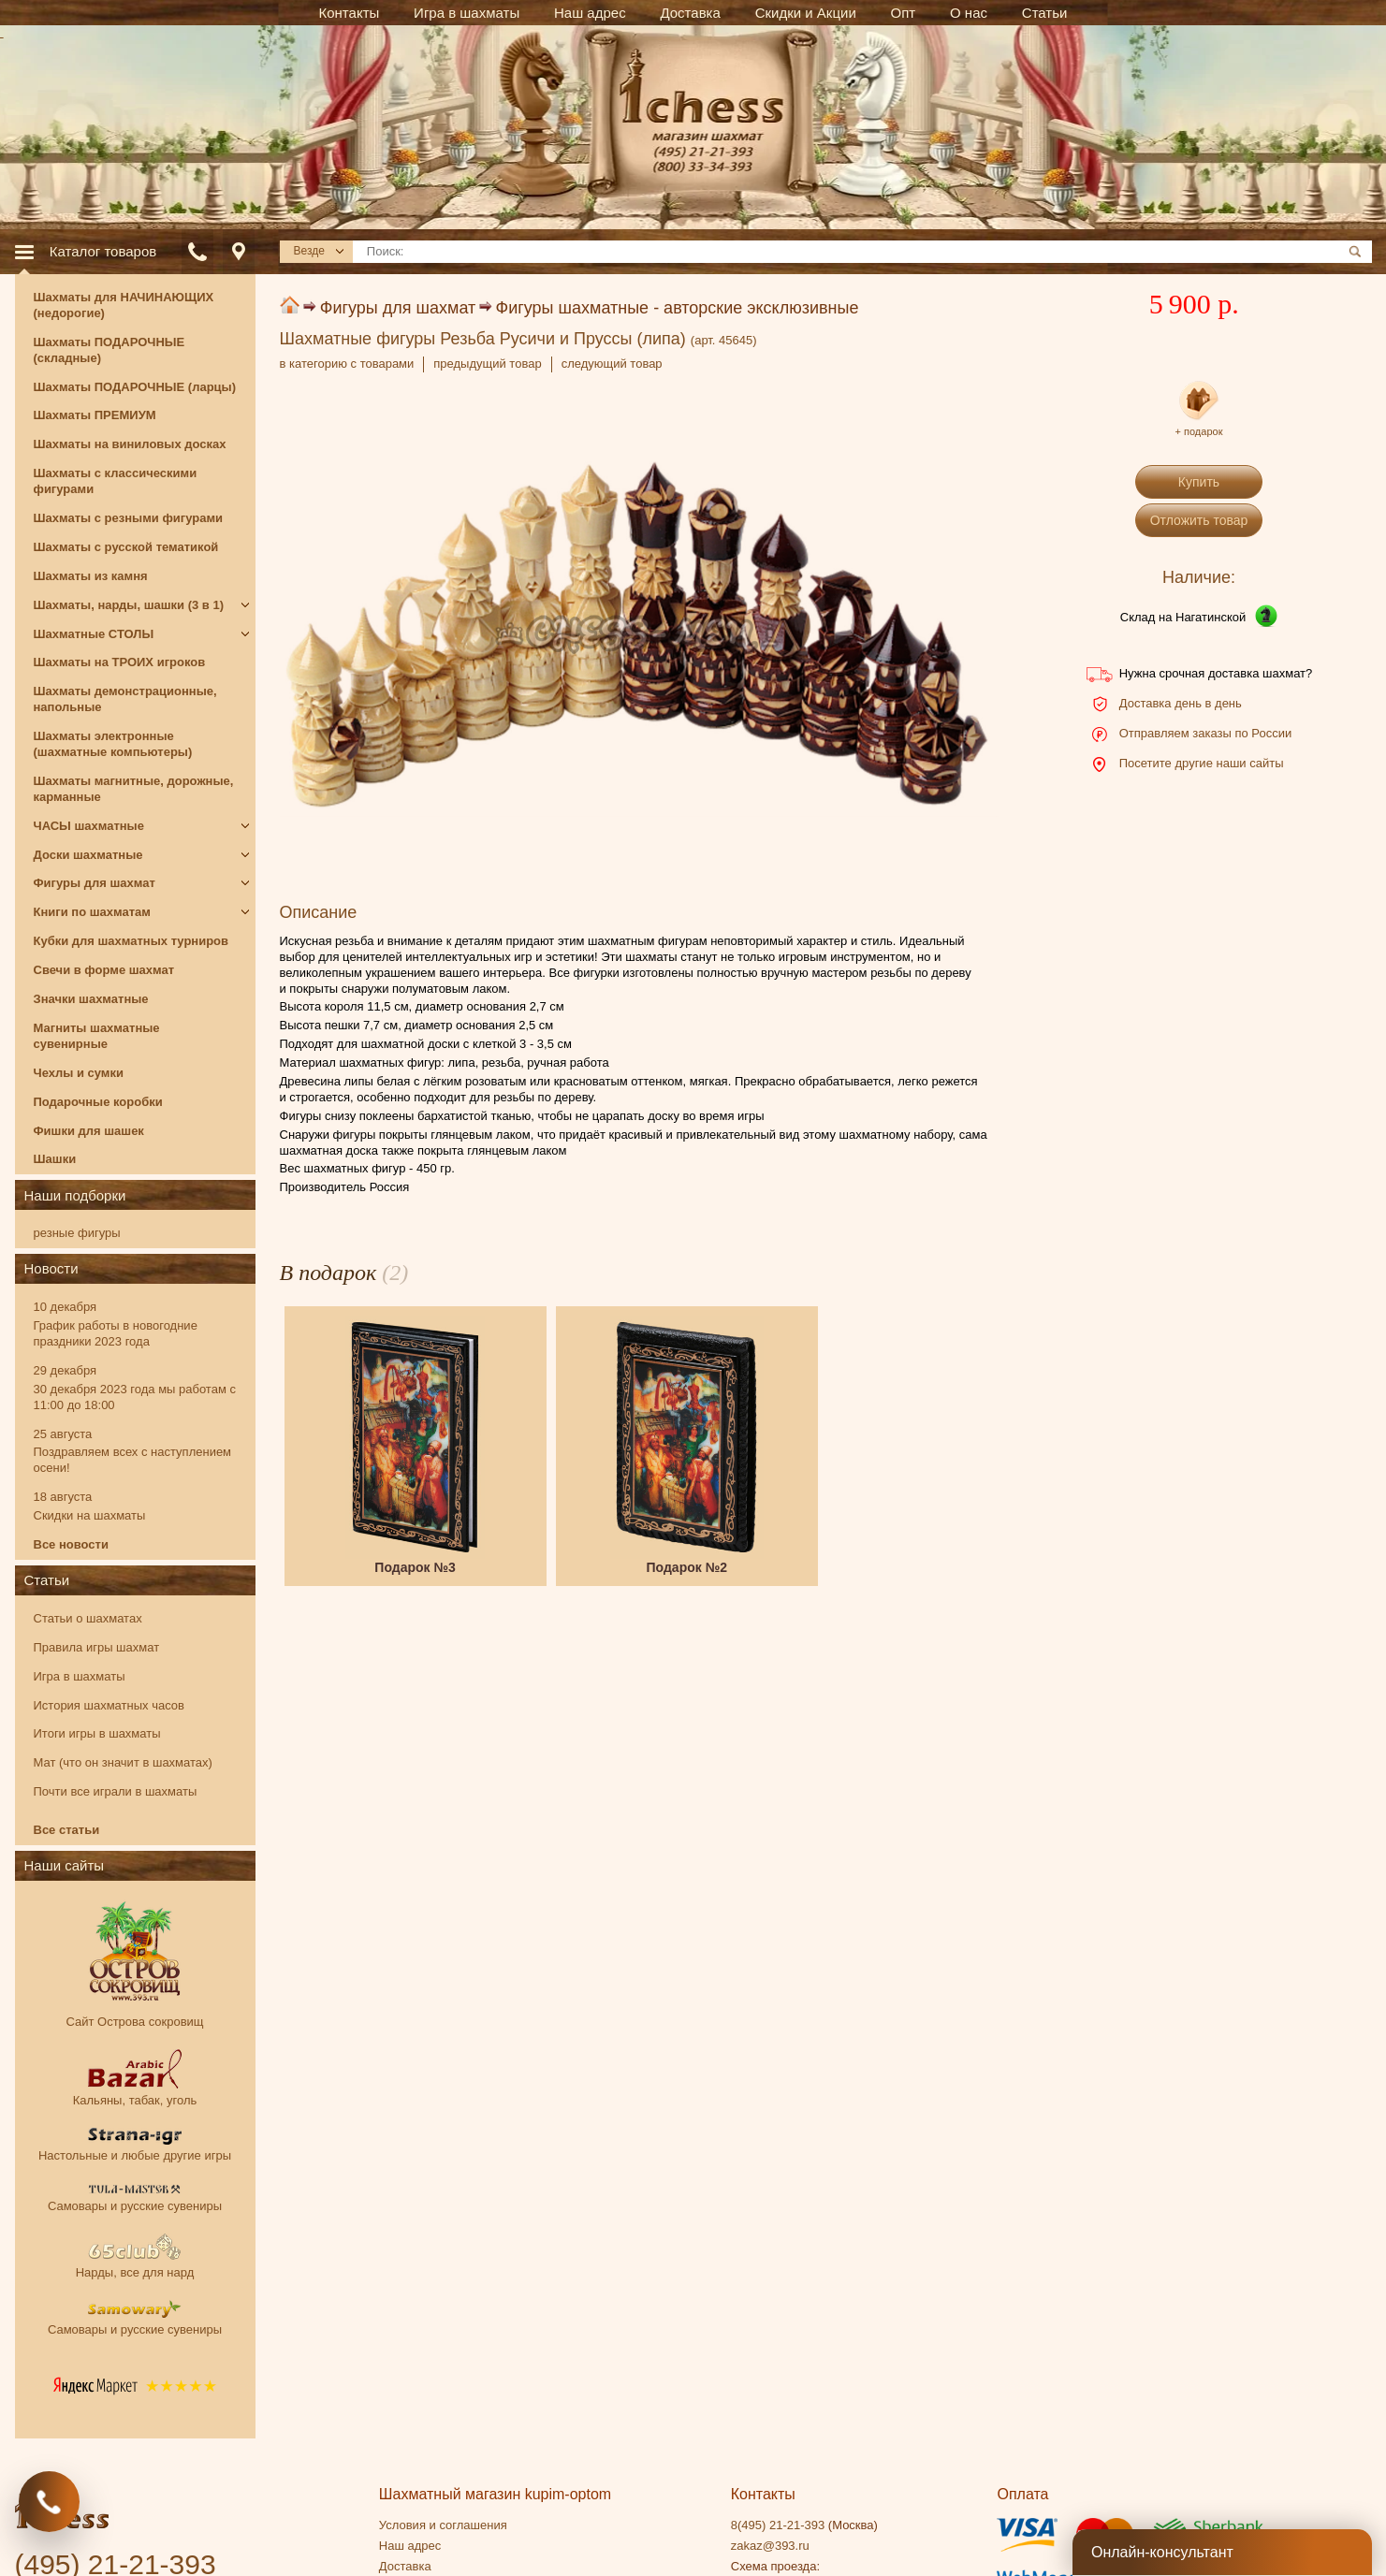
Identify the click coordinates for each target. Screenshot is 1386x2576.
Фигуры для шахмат (398, 307)
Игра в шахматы (79, 1676)
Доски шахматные (88, 855)
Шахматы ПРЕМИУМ (95, 415)
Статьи (47, 1580)
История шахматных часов (109, 1705)
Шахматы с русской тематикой (126, 547)
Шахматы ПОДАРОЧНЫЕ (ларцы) (135, 387)
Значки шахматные (91, 999)
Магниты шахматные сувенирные (97, 1036)
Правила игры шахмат (97, 1647)
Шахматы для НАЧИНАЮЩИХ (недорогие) (124, 305)
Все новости (71, 1544)
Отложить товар (1199, 520)
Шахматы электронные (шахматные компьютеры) (113, 744)
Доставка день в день (1180, 703)
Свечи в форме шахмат (104, 970)
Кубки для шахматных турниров (131, 941)
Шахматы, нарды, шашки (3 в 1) (129, 605)
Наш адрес (410, 2546)
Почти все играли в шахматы (115, 1791)
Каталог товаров (103, 251)
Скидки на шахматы (90, 1515)
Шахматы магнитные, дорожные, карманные (134, 789)
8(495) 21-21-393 (777, 2525)
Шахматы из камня (91, 576)
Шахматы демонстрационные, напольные (125, 699)
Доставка (405, 2566)
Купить (1198, 481)
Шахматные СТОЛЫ (94, 634)
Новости (51, 1268)
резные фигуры (77, 1233)
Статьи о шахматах (88, 1618)
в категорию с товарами (347, 364)
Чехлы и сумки (79, 1073)
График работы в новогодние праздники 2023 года (115, 1333)
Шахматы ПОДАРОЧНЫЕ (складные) (109, 350)
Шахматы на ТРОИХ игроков (120, 662)
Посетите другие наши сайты (1201, 763)
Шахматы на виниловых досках (130, 444)
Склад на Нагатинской (1183, 617)
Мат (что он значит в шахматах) (123, 1762)
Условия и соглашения (443, 2525)
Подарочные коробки (98, 1102)
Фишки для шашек (89, 1131)
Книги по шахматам (92, 912)
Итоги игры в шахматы (97, 1733)
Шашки (55, 1159)
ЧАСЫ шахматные (89, 826)
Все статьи (67, 1830)
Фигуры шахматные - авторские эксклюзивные (677, 307)
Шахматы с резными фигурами (129, 518)
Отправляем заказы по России (1205, 733)
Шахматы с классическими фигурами (115, 481)
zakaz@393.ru (770, 2546)
